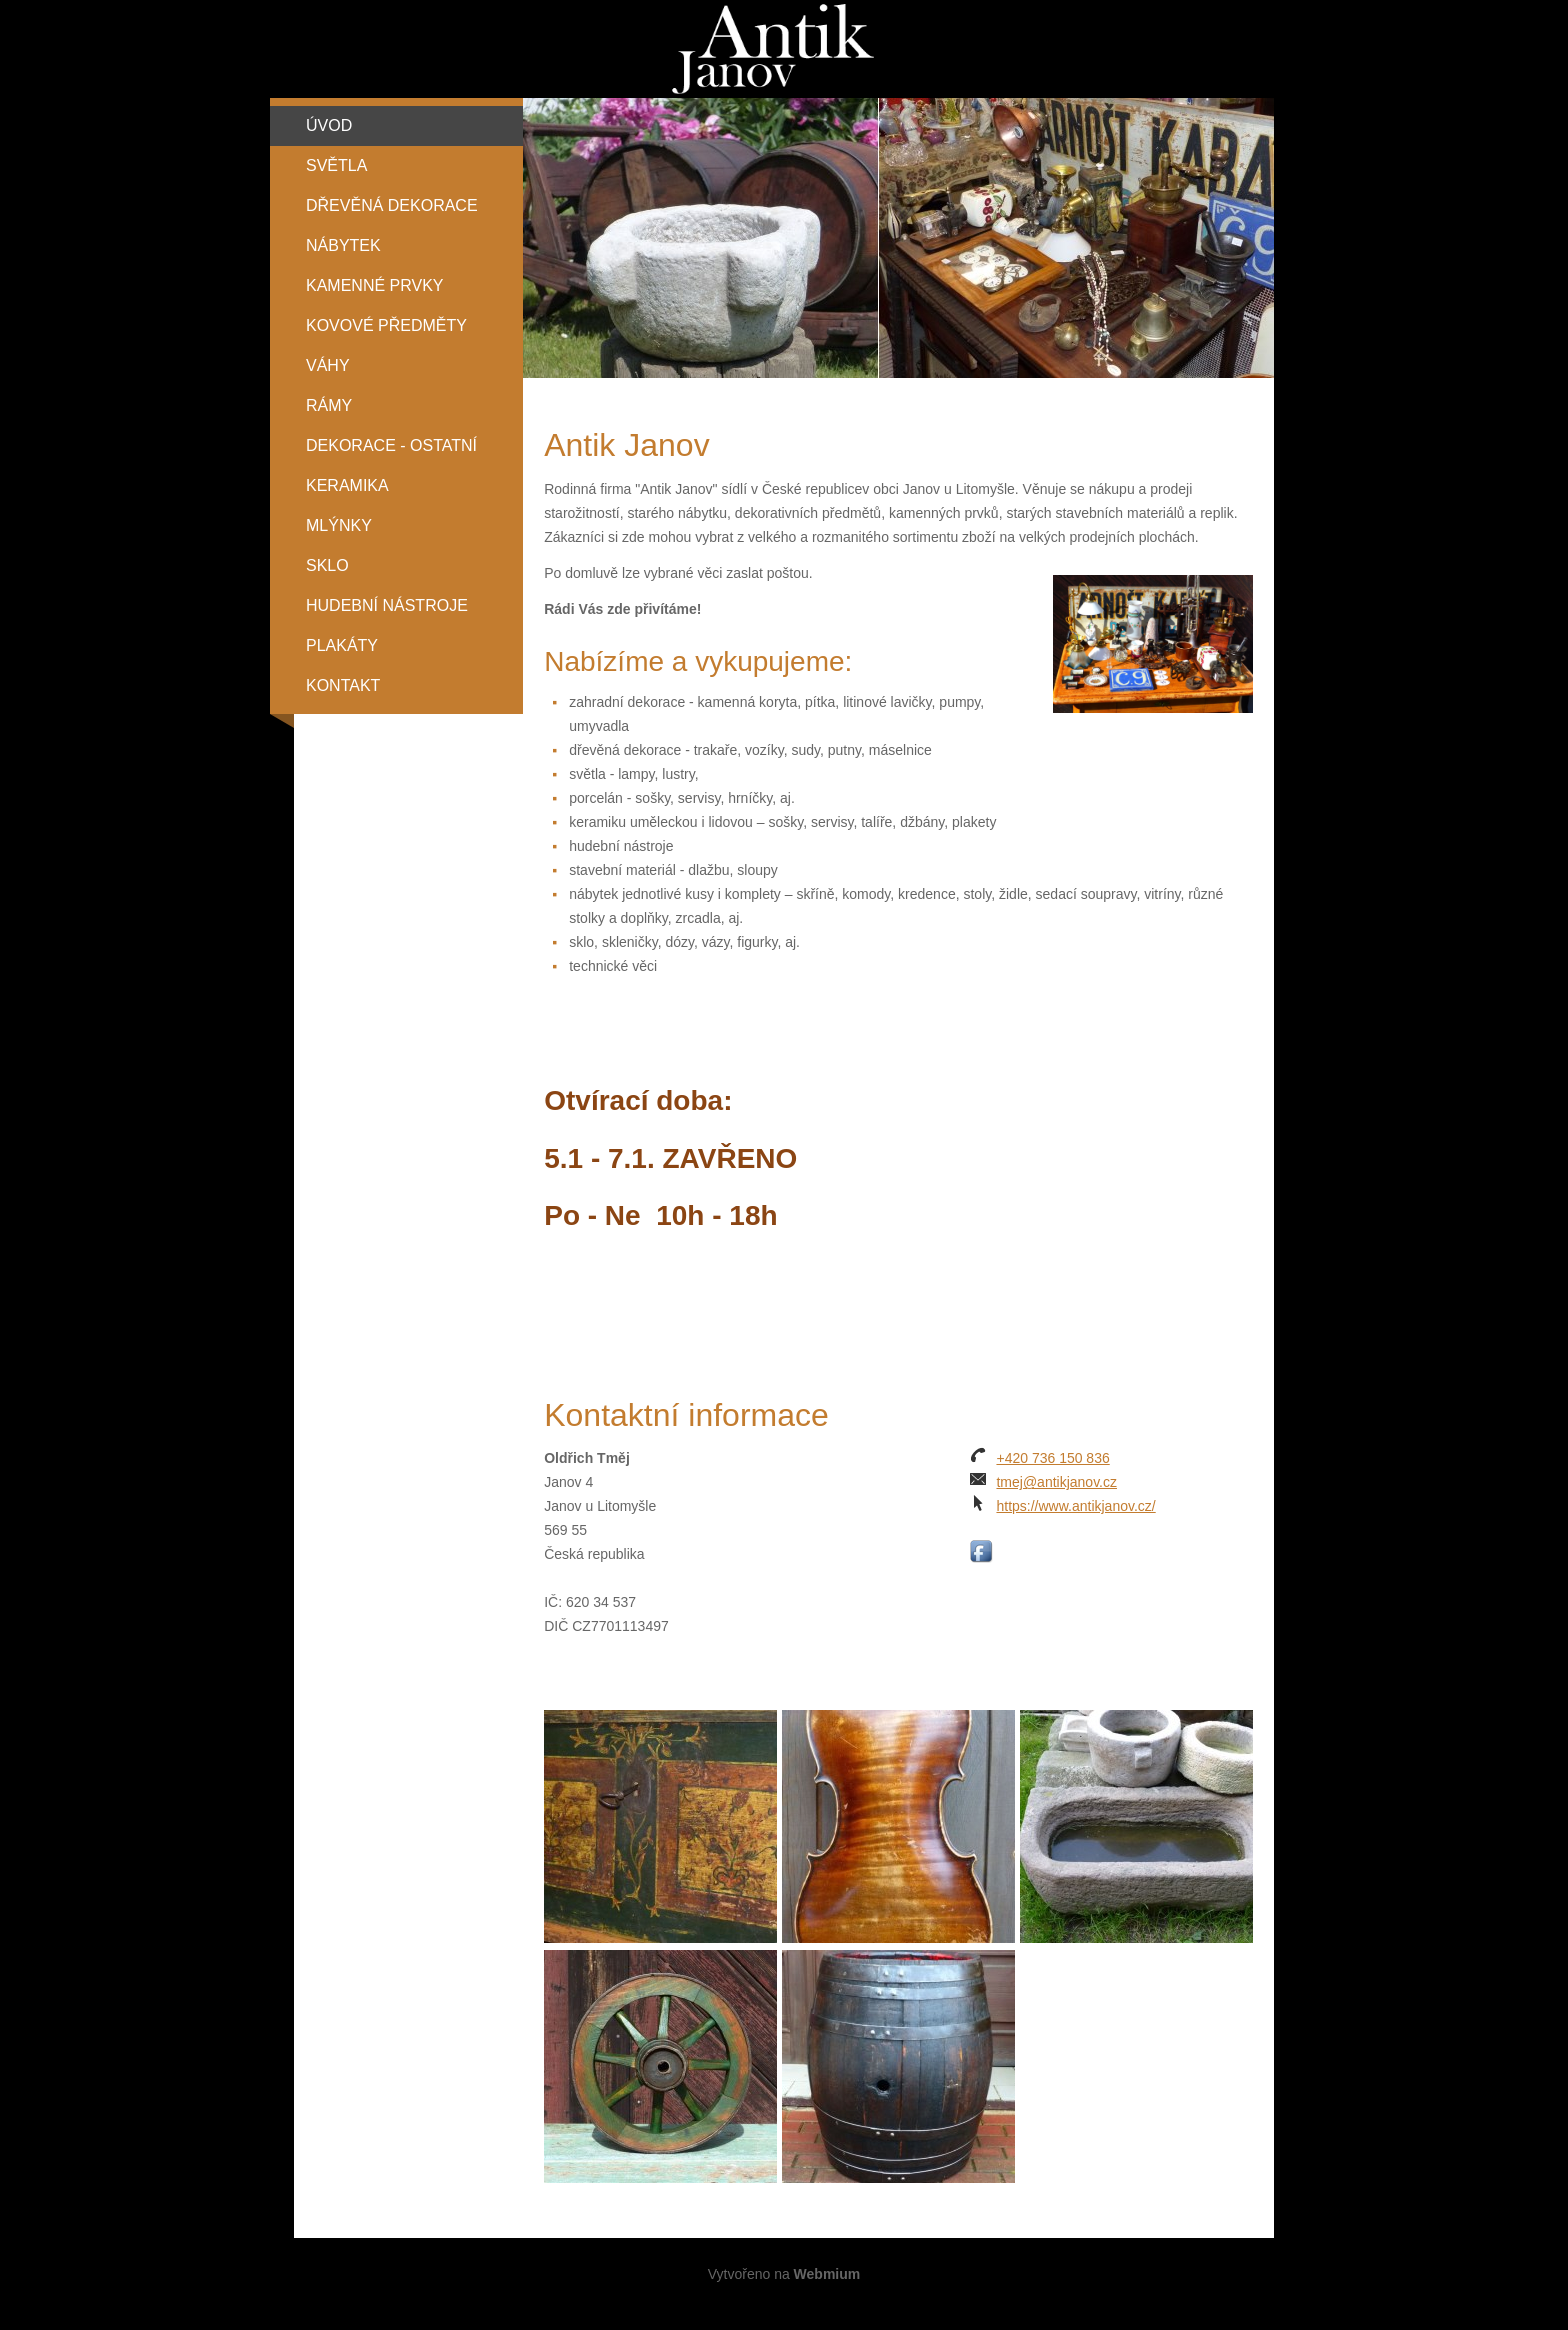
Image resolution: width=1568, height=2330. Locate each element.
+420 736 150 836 (1052, 1458)
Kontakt (343, 685)
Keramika (347, 485)
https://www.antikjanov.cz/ (1075, 1506)
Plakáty (342, 645)
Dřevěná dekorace (392, 205)
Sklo (327, 565)
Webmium (827, 2274)
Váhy (328, 365)
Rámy (329, 405)
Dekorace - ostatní (391, 445)
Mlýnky (339, 525)
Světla (336, 165)
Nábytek (343, 245)
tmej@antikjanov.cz (1056, 1482)
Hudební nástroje (387, 605)
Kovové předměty (386, 325)
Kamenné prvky (375, 285)
